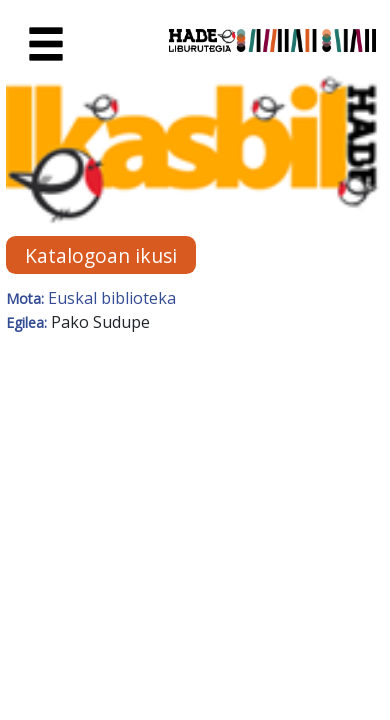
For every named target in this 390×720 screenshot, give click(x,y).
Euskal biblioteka (112, 298)
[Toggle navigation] (46, 45)
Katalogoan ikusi (101, 254)
